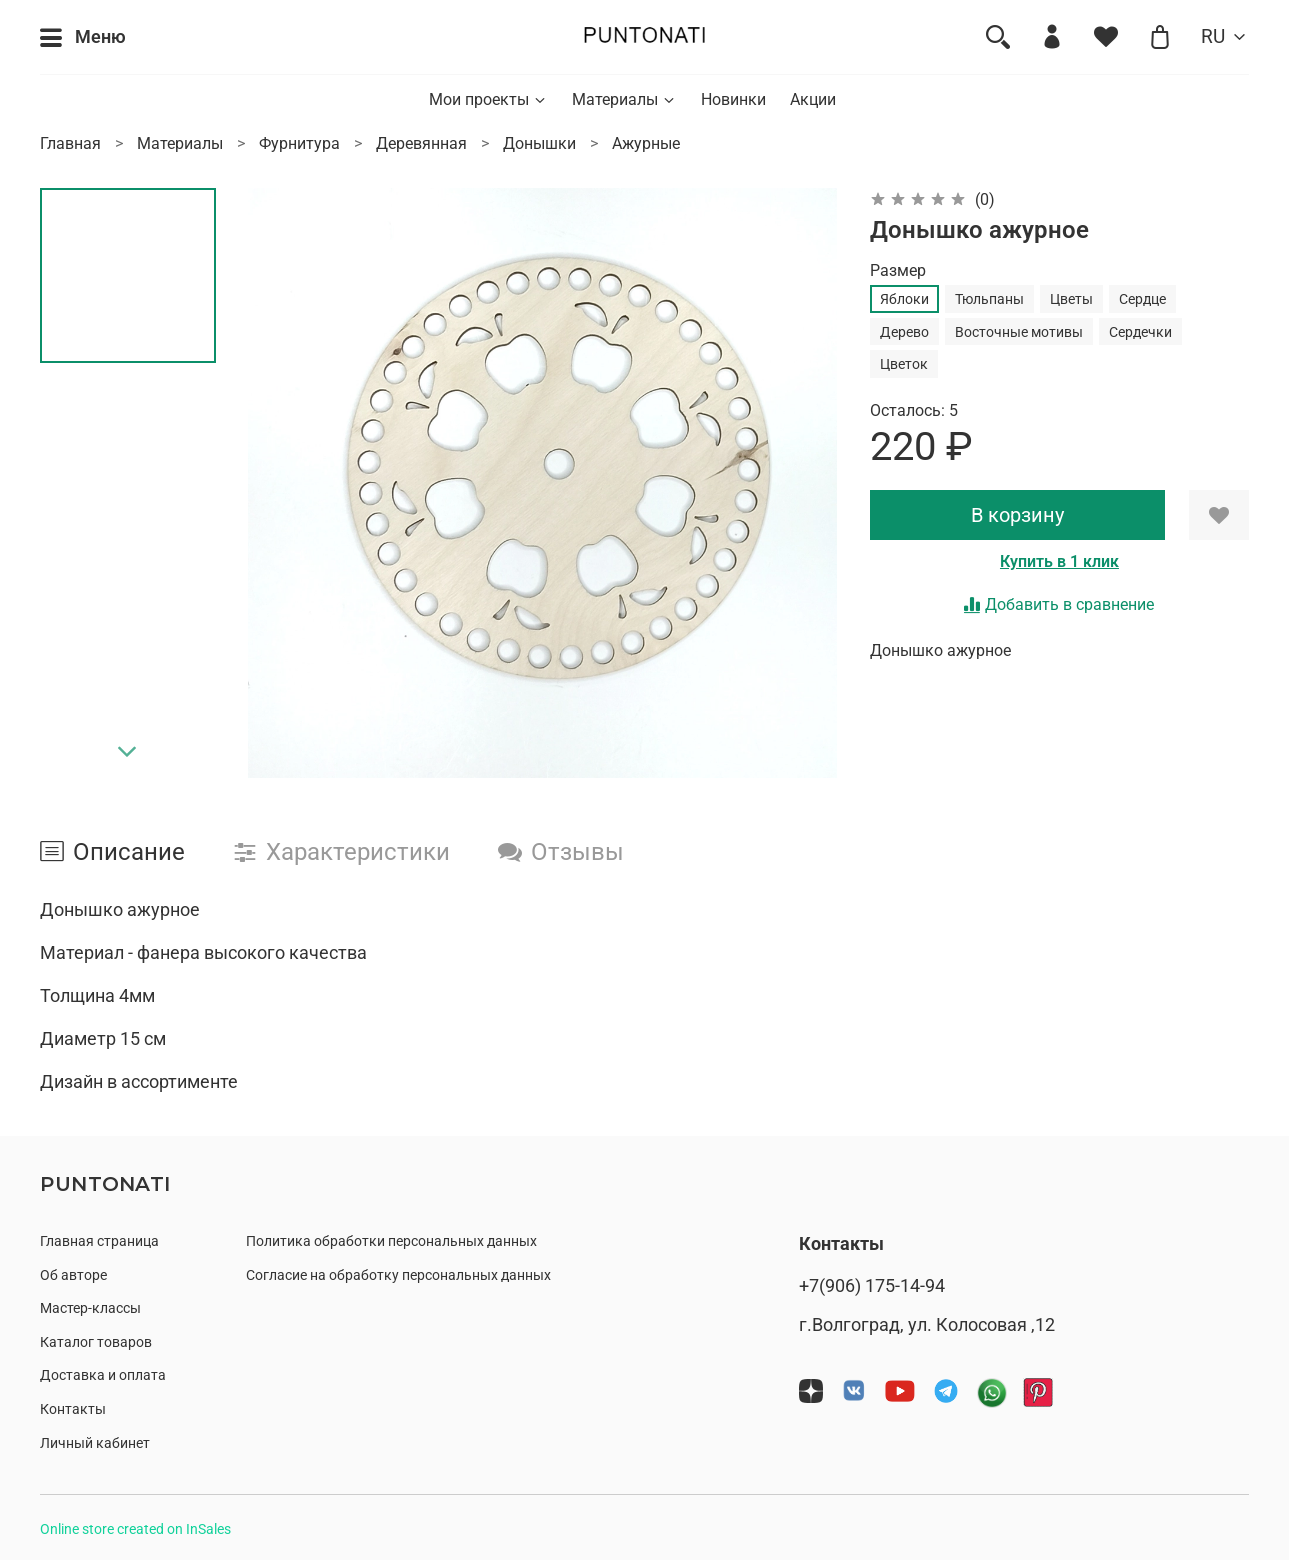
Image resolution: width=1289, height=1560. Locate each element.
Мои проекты (488, 99)
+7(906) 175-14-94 (872, 1286)
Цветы (1071, 299)
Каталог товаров (96, 1342)
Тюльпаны (989, 299)
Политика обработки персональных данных (391, 1241)
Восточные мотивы (1019, 332)
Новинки (733, 99)
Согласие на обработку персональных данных (398, 1275)
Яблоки (904, 299)
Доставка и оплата (103, 1375)
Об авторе (73, 1275)
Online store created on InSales (135, 1529)
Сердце (1142, 299)
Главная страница (99, 1241)
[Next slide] (128, 752)
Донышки (539, 143)
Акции (813, 99)
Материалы (624, 99)
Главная (70, 143)
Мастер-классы (90, 1308)
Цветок (904, 364)
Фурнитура (299, 143)
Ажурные (646, 143)
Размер (898, 270)
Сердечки (1140, 332)
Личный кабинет (95, 1443)
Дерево (904, 332)
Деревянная (421, 143)
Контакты (73, 1409)
